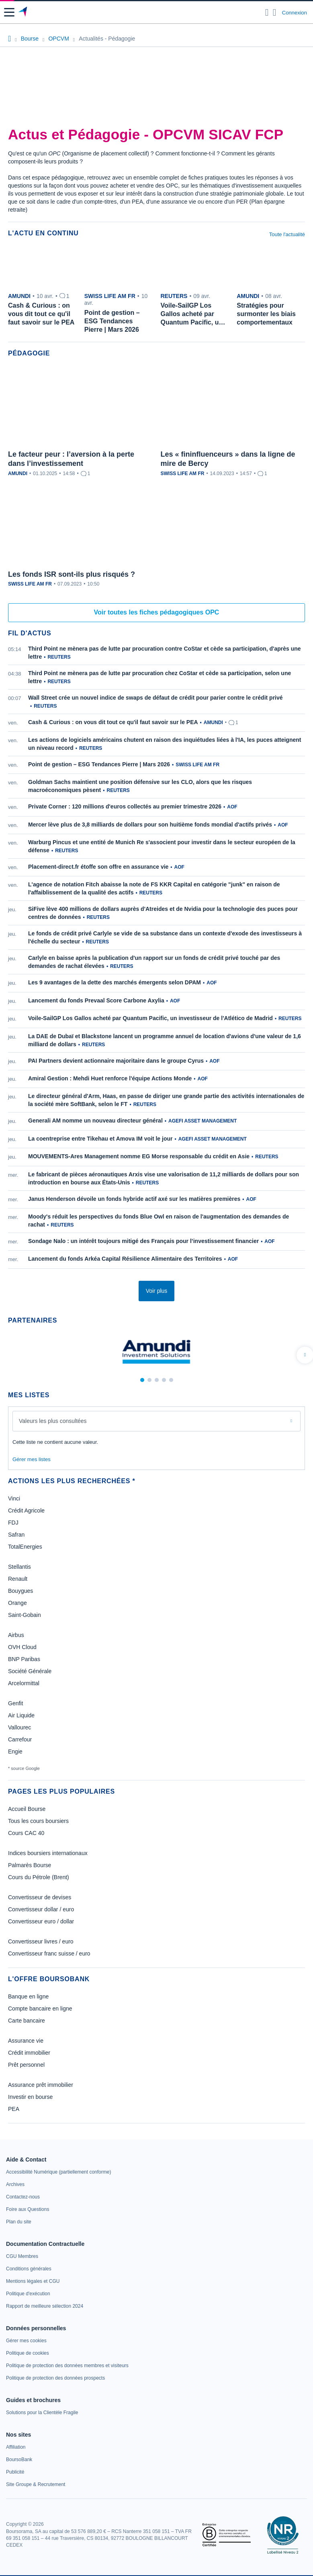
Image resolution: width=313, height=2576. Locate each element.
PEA (13, 2109)
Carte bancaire (26, 2020)
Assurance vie (25, 2040)
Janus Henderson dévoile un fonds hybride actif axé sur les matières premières (134, 1199)
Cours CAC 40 (26, 1833)
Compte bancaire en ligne (40, 2008)
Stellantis (19, 1567)
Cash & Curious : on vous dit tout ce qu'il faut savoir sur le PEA (113, 722)
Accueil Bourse (26, 1809)
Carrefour (20, 1739)
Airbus (16, 1635)
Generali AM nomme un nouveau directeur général (95, 1120)
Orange (17, 1603)
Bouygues (20, 1591)
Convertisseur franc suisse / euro (49, 1953)
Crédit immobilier (29, 2052)
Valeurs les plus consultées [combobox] (53, 1421)
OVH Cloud (22, 1647)
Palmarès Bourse (29, 1865)
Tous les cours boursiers (38, 1821)
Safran (16, 1534)
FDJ (13, 1522)
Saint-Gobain (24, 1615)
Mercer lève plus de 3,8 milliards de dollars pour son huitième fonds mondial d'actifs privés (150, 824)
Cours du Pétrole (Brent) (38, 1877)
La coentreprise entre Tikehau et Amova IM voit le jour (100, 1138)
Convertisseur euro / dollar (41, 1921)
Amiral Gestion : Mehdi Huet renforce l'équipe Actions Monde (110, 1078)
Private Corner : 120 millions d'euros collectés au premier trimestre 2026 (124, 806)
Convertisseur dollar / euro (41, 1909)
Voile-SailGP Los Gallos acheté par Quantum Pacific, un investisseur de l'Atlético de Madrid (150, 1018)
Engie (15, 1751)
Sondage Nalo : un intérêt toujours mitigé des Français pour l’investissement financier (143, 1241)
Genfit (15, 1703)
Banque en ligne (28, 1996)
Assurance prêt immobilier (40, 2085)
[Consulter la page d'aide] (274, 12)
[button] (9, 12)
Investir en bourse (30, 2097)
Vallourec (19, 1727)
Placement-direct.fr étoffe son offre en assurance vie (98, 866)
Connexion (294, 13)
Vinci (14, 1498)
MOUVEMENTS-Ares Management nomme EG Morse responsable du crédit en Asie (139, 1156)
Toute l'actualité (287, 234)
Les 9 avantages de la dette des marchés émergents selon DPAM (114, 982)
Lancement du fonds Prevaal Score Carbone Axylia (96, 1000)
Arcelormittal (23, 1683)
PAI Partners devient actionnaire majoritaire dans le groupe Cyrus (116, 1060)
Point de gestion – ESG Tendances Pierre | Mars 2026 (99, 764)
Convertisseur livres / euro (41, 1941)
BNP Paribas (24, 1659)
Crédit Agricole (26, 1510)
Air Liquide (21, 1715)
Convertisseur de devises (39, 1897)
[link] (58, 2172)
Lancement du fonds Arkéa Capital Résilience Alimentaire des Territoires (125, 1258)
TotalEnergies (25, 1546)
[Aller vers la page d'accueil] (23, 12)
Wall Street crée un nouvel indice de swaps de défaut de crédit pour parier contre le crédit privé (155, 697)
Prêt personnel (26, 2065)
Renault (17, 1579)
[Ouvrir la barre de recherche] (267, 12)
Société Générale (29, 1671)
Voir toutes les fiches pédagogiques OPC (156, 612)
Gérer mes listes (31, 1459)
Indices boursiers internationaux (48, 1853)
